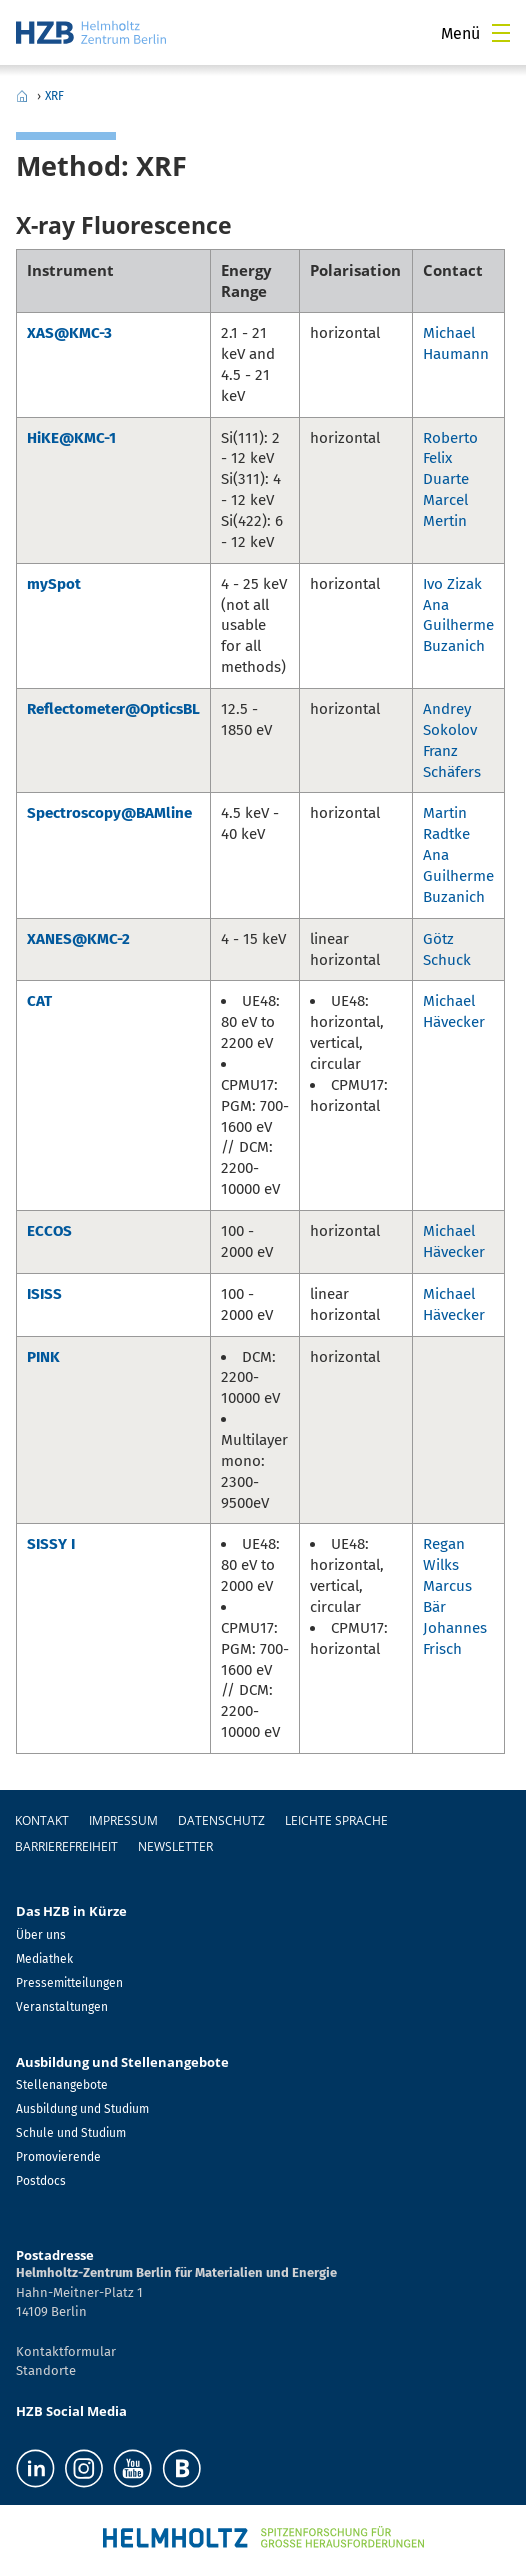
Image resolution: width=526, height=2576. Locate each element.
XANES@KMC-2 (78, 939)
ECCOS (49, 1231)
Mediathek (44, 1959)
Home (22, 96)
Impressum (123, 1820)
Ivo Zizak (452, 584)
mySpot (54, 584)
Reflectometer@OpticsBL (113, 709)
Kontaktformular (66, 2351)
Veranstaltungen (62, 2007)
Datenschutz (221, 1820)
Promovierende (58, 2157)
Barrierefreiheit (66, 1846)
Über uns (41, 1935)
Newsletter (175, 1846)
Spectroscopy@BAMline (109, 813)
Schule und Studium (71, 2133)
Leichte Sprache (336, 1820)
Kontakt (42, 1820)
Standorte (46, 2370)
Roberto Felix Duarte (450, 459)
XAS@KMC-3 (69, 333)
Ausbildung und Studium (82, 2109)
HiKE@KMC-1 (71, 438)
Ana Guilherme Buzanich (458, 626)
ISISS (44, 1294)
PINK (43, 1357)
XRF (54, 96)
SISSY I (51, 1544)
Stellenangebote (62, 2085)
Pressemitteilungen (69, 1983)
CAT (39, 1001)
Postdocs (41, 2181)
